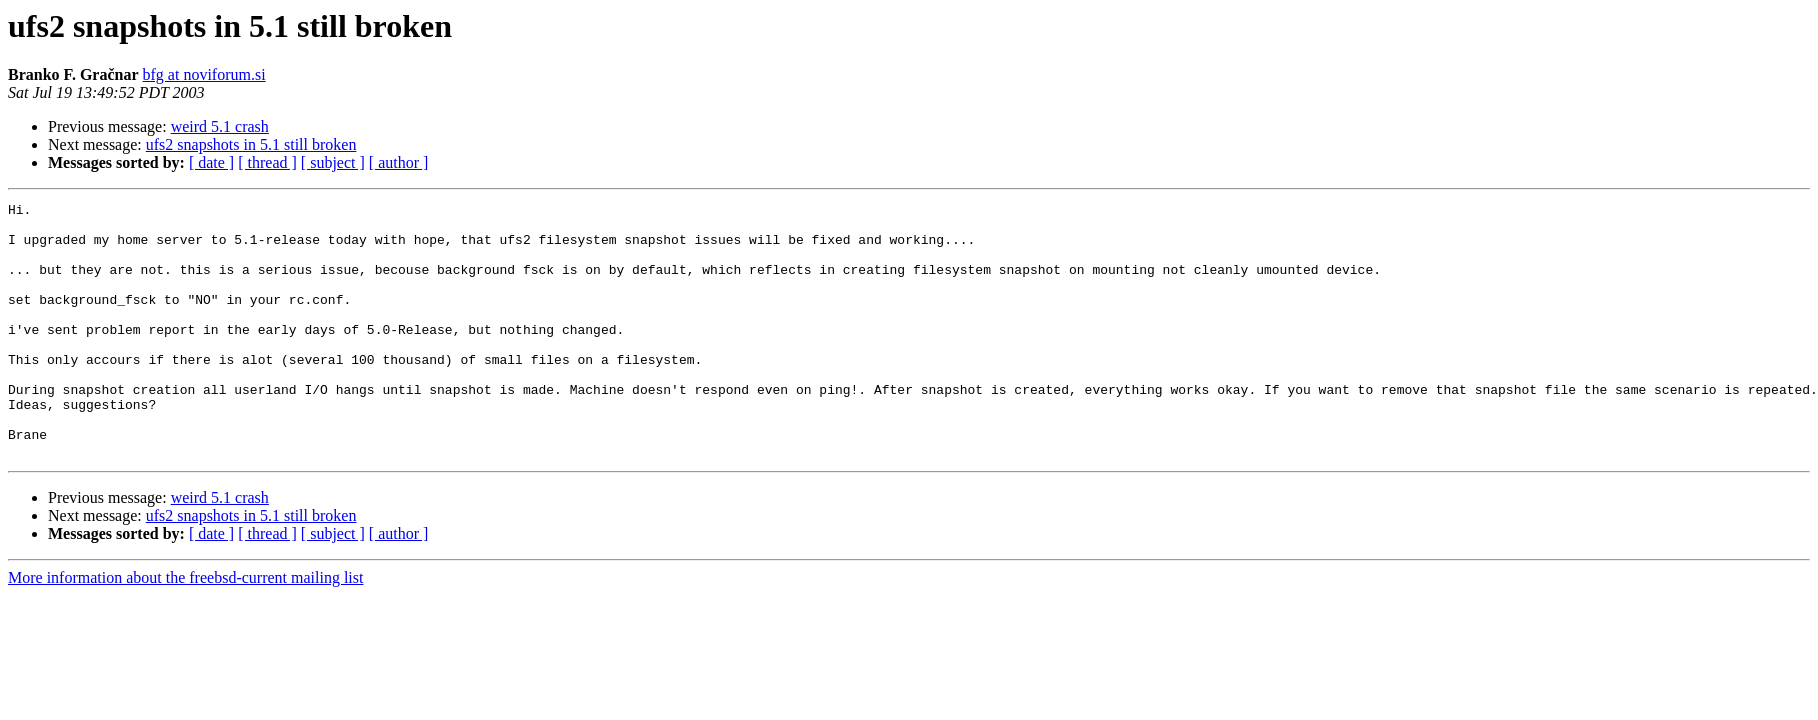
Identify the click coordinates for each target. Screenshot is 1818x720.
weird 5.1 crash (220, 126)
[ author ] (399, 162)
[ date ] (211, 162)
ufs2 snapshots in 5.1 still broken (251, 144)
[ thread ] (267, 162)
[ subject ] (333, 162)
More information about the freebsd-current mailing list (185, 628)
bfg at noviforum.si (204, 74)
